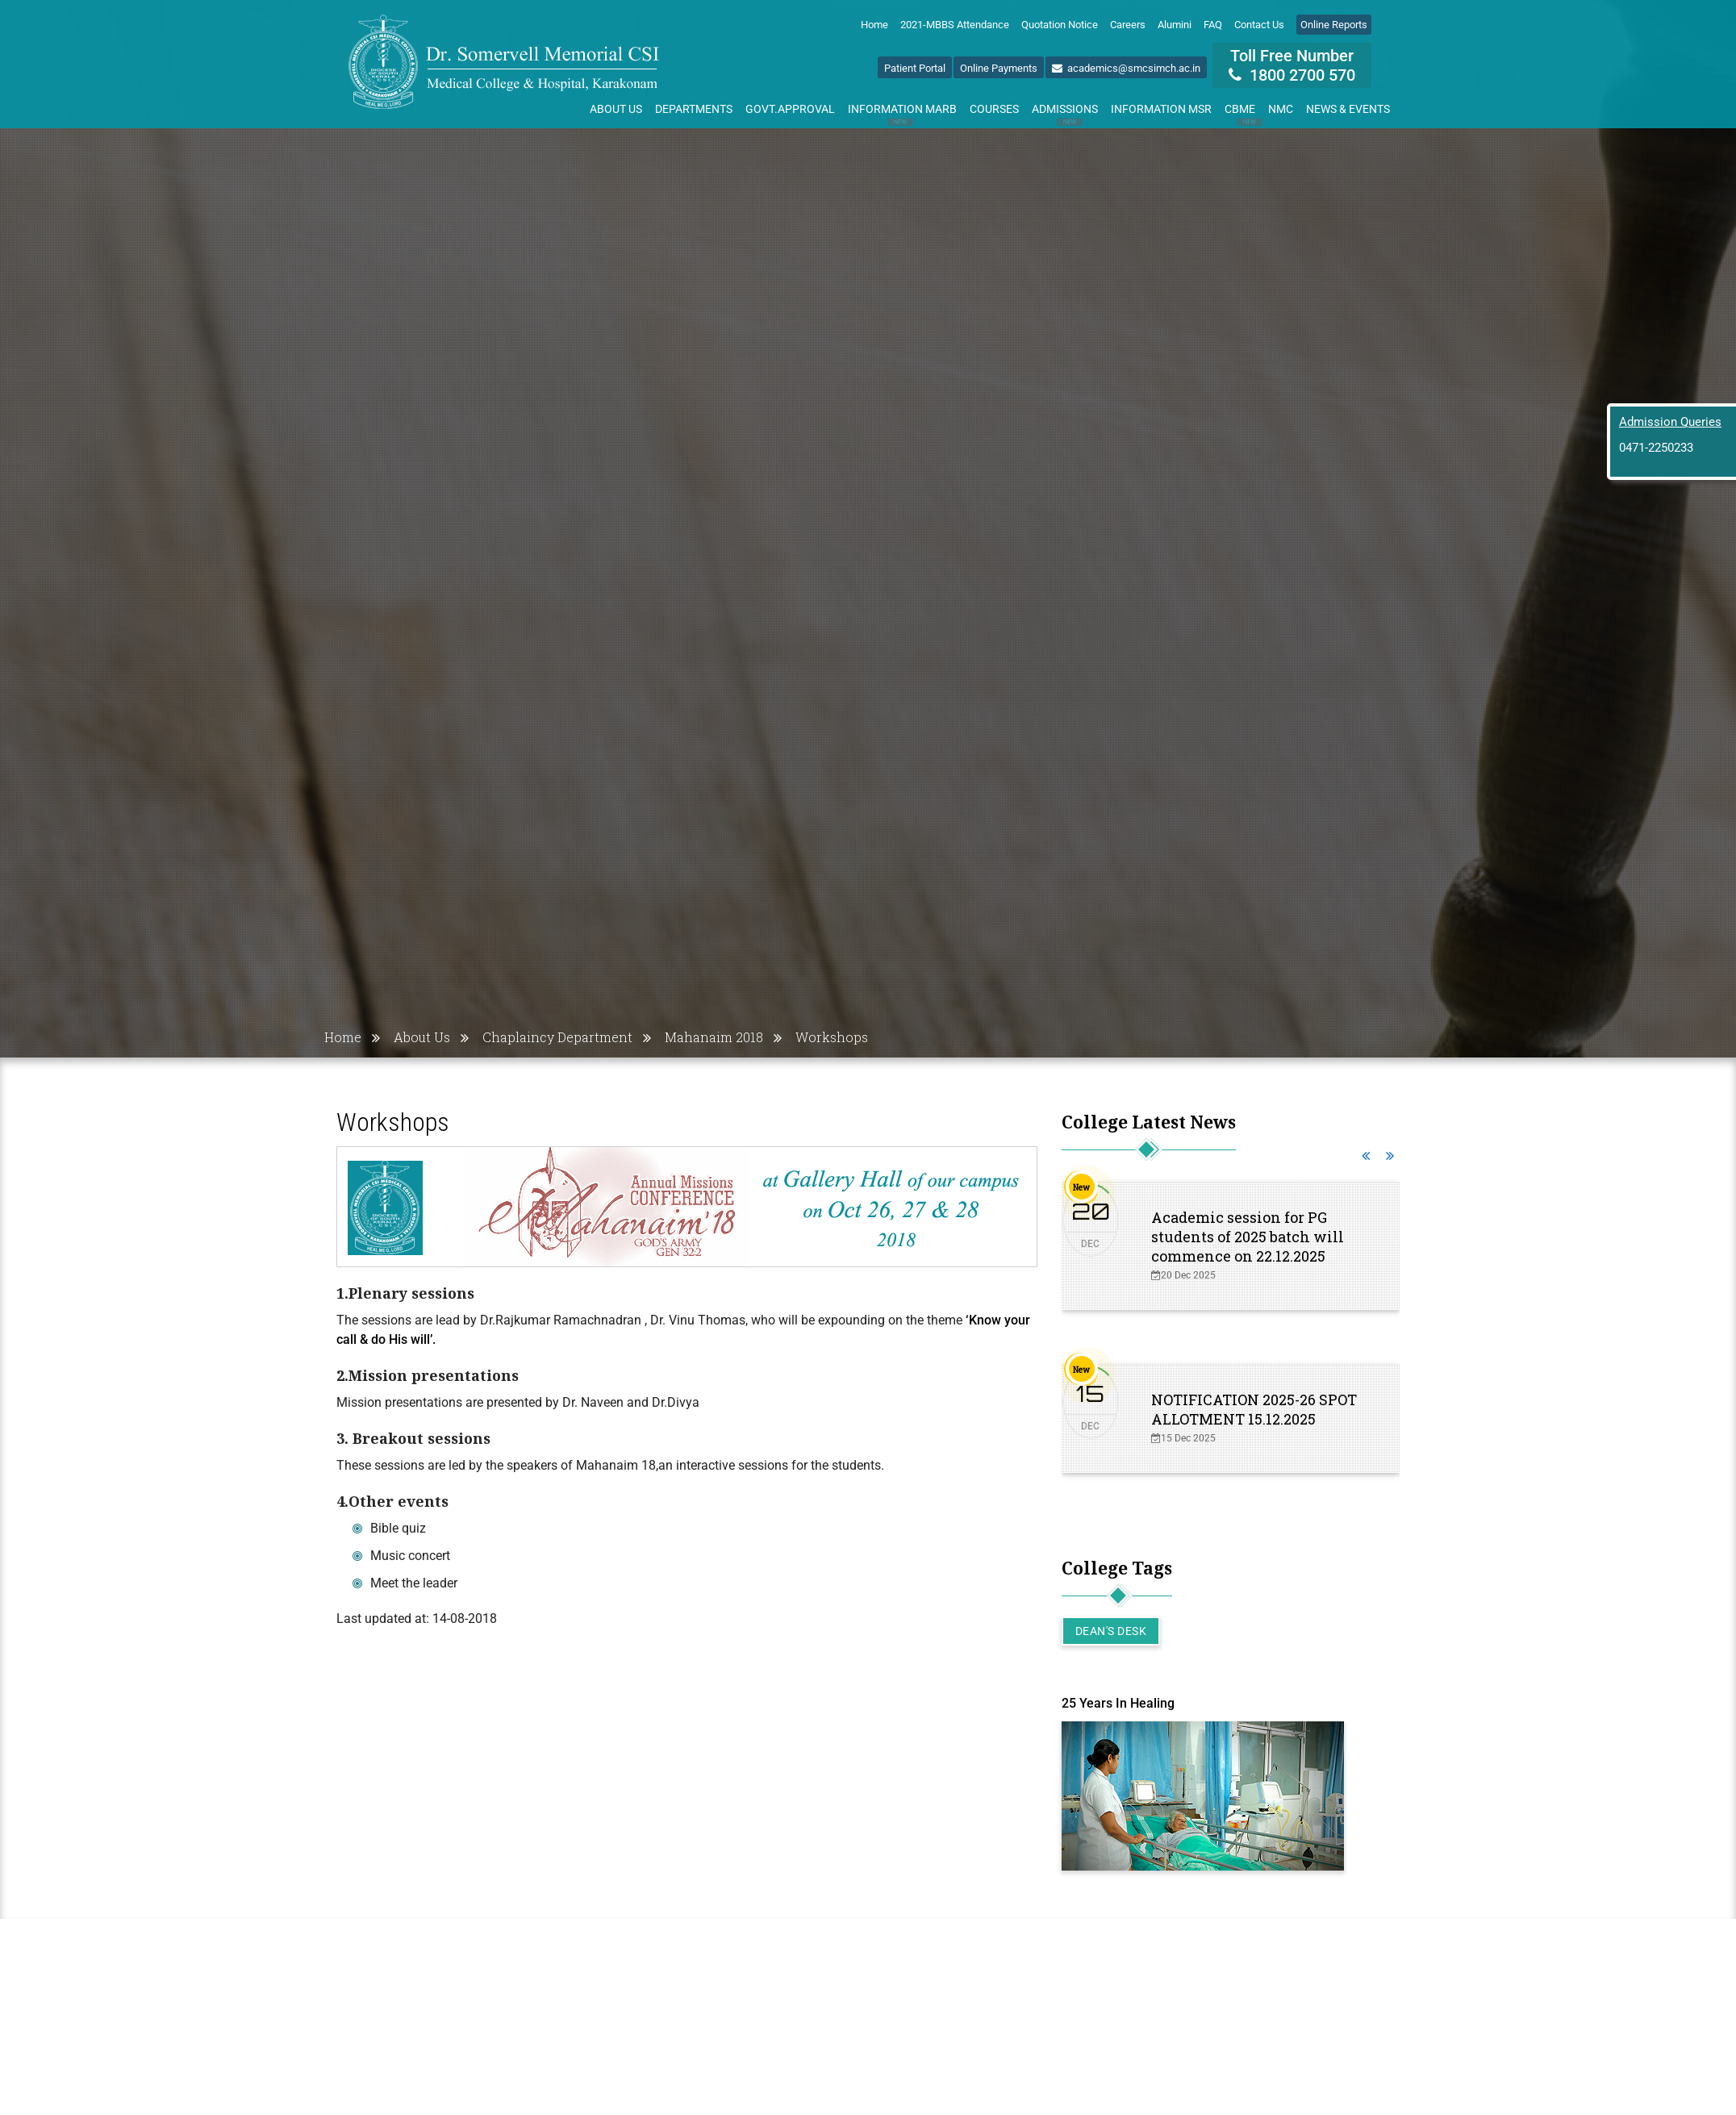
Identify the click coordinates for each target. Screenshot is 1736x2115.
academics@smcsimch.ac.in (1126, 68)
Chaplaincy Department (557, 1036)
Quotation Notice (1059, 25)
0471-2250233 (1656, 447)
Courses (994, 108)
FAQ (1213, 25)
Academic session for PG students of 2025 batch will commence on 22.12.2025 (1247, 1237)
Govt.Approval (790, 108)
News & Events (1348, 108)
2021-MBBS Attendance (954, 25)
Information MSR (1161, 108)
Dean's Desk (1111, 1631)
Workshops (831, 1036)
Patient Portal (914, 68)
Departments (693, 108)
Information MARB (902, 112)
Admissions (1065, 112)
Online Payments (998, 68)
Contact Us (1259, 25)
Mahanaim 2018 (714, 1036)
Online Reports (1333, 25)
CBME (1243, 112)
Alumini (1174, 25)
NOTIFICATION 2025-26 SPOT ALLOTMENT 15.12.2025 (1254, 1409)
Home (874, 25)
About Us (616, 108)
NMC (1280, 108)
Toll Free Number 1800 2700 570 (1292, 65)
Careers (1128, 25)
